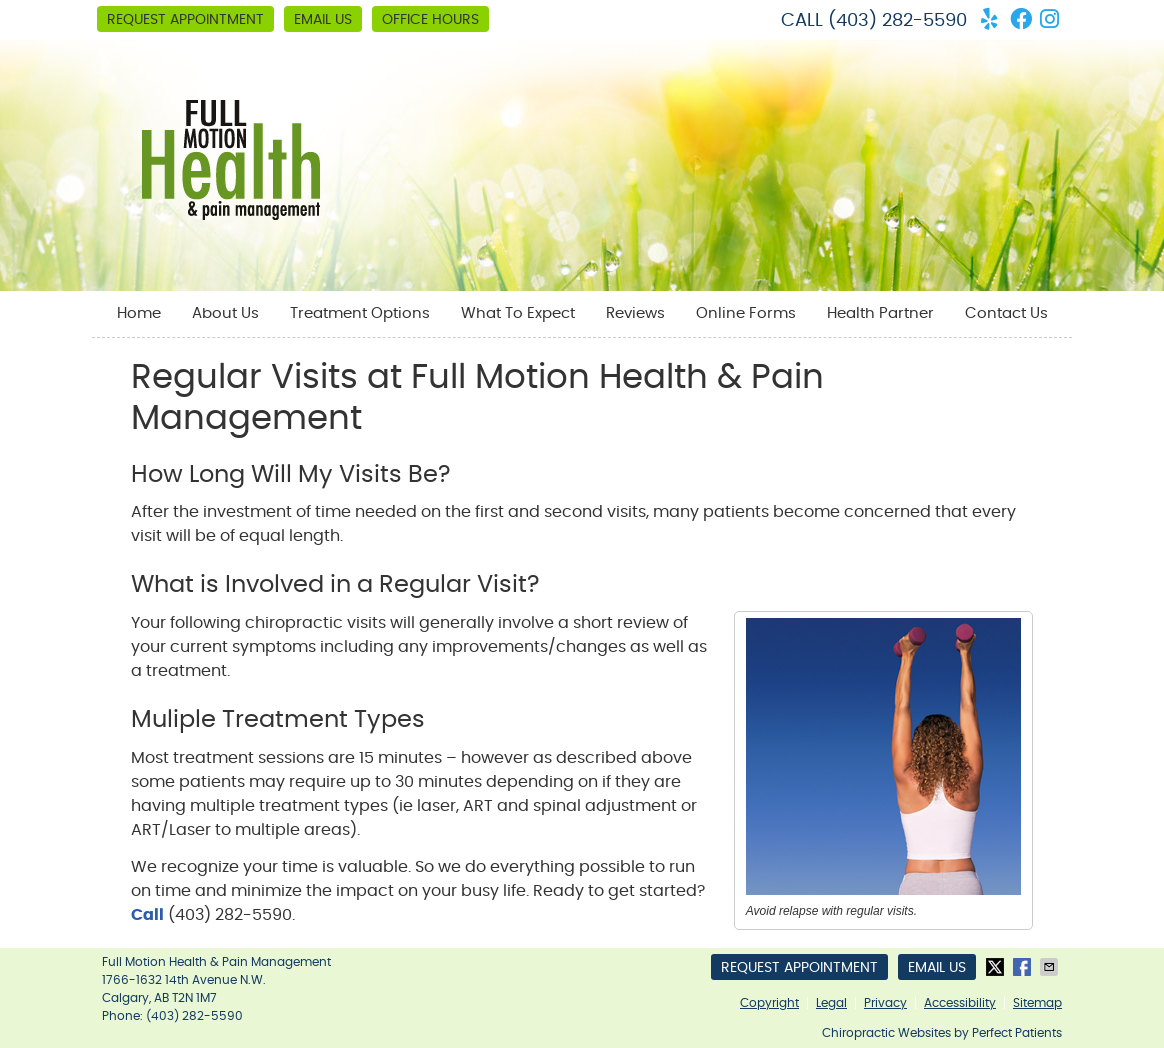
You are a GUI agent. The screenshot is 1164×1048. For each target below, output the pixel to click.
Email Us (323, 20)
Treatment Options (360, 313)
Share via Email (1051, 967)
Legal (831, 1003)
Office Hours (430, 20)
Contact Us (1006, 313)
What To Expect (518, 313)
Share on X (997, 967)
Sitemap (1037, 1003)
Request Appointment (185, 20)
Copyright (769, 1003)
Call (147, 915)
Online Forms (746, 313)
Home (139, 313)
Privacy (885, 1003)
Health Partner (880, 313)
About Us (225, 313)
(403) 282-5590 (897, 21)
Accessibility (960, 1003)
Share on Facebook (1024, 967)
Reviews (635, 313)
